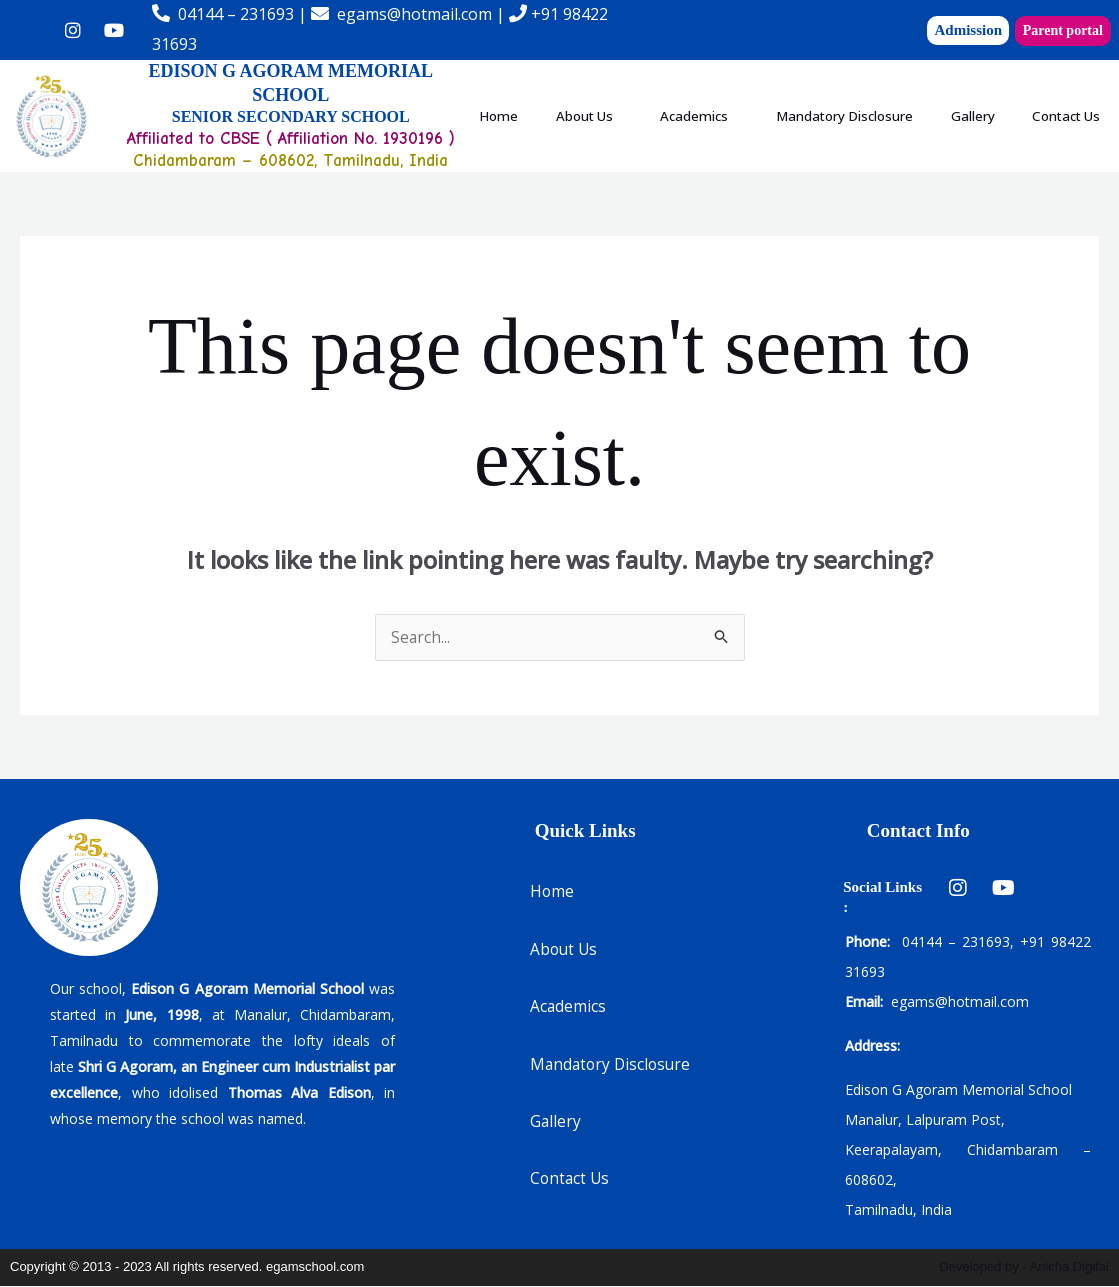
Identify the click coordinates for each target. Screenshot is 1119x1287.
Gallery (1069, 93)
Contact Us (789, 138)
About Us (609, 93)
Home (505, 93)
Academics (740, 93)
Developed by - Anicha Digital (1024, 1267)
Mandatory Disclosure (916, 93)
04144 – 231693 (236, 14)
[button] (614, 93)
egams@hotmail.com (414, 14)
